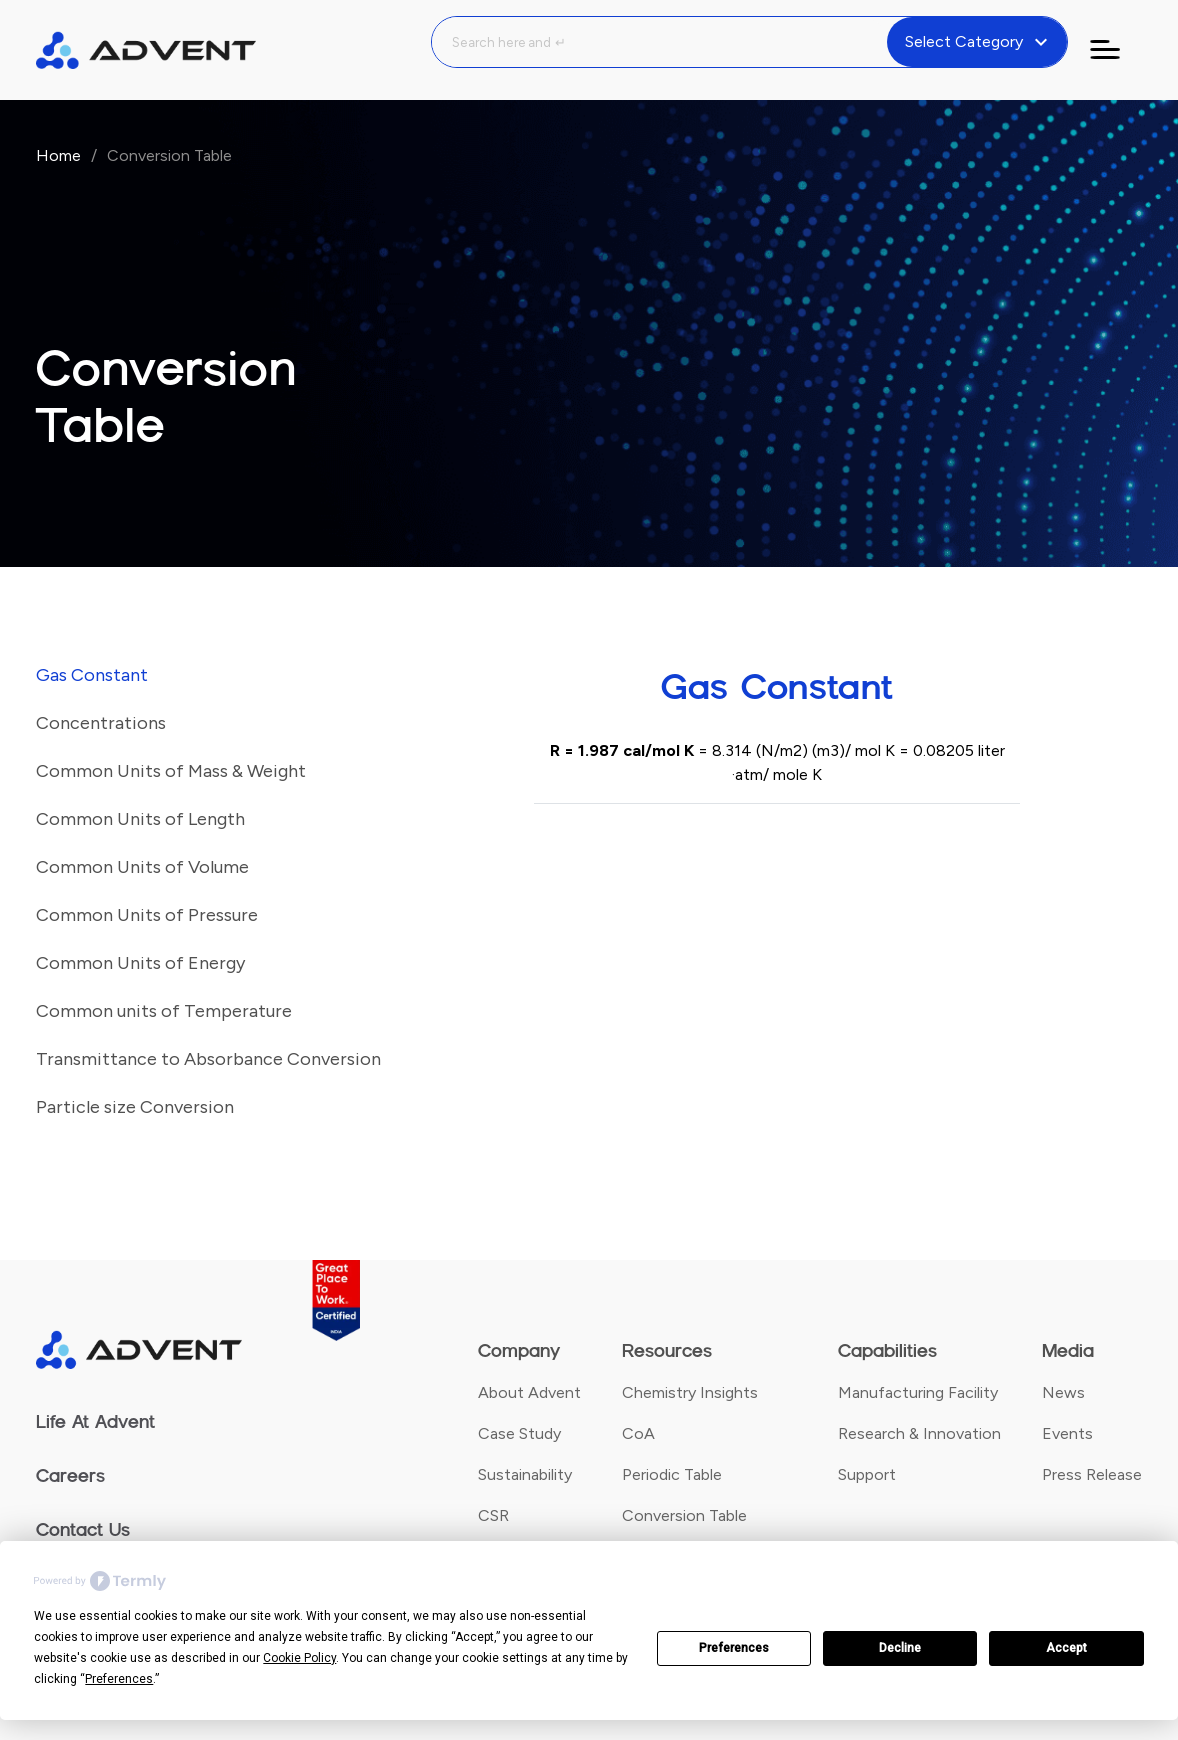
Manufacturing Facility (918, 1392)
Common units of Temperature (164, 1011)
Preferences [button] (119, 1679)
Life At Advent (95, 1422)
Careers (70, 1476)
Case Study (519, 1433)
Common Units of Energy (140, 963)
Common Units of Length (140, 819)
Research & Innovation (919, 1433)
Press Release (1092, 1474)
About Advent (529, 1392)
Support (867, 1474)
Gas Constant (92, 675)
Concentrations (101, 723)
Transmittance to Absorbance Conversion (208, 1059)
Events (1067, 1433)
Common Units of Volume (142, 867)
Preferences (734, 1648)
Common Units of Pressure (147, 915)
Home (58, 155)
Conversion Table (684, 1515)
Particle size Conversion (135, 1107)
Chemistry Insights (690, 1392)
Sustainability (525, 1474)
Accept (1066, 1648)
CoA (638, 1433)
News (1063, 1392)
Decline (900, 1648)
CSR (493, 1515)
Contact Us (83, 1530)
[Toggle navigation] (1117, 50)
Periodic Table (672, 1474)
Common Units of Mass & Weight (171, 771)
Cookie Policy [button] (299, 1658)
